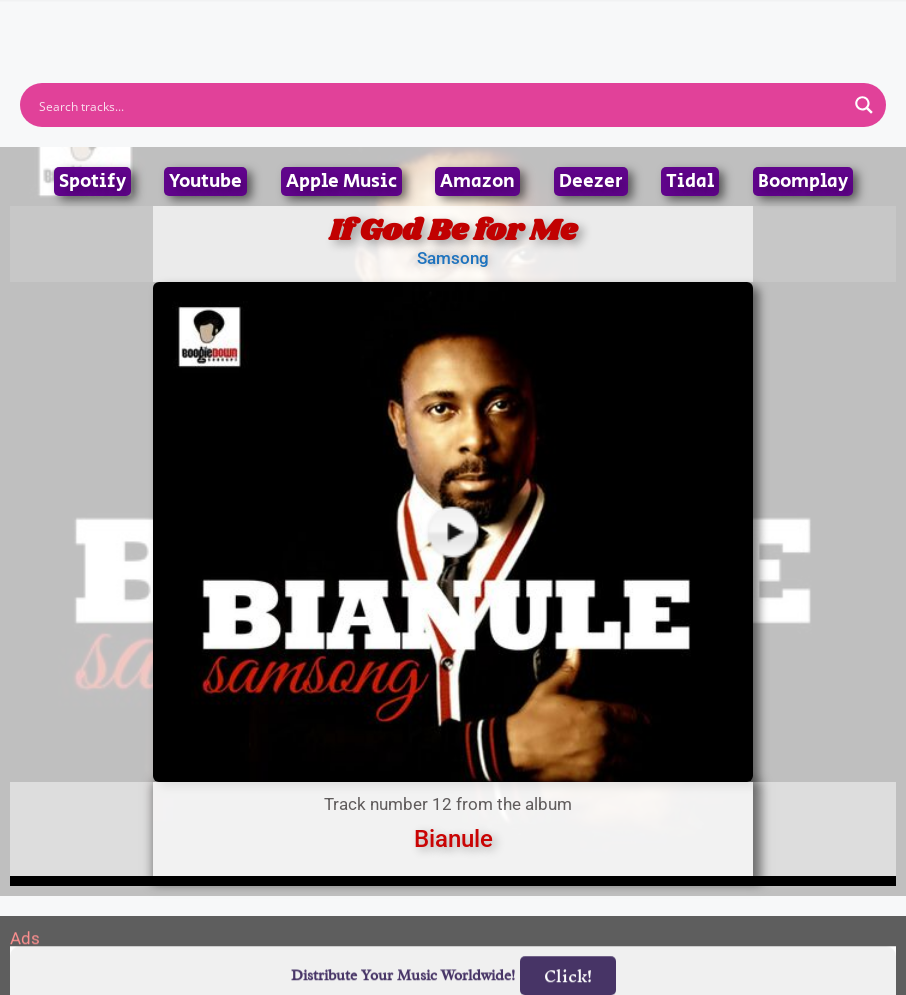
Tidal (690, 181)
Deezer (591, 181)
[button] (452, 19)
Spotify (92, 181)
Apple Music (341, 181)
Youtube (205, 181)
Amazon (477, 181)
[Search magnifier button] (864, 105)
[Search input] (440, 105)
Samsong (453, 258)
